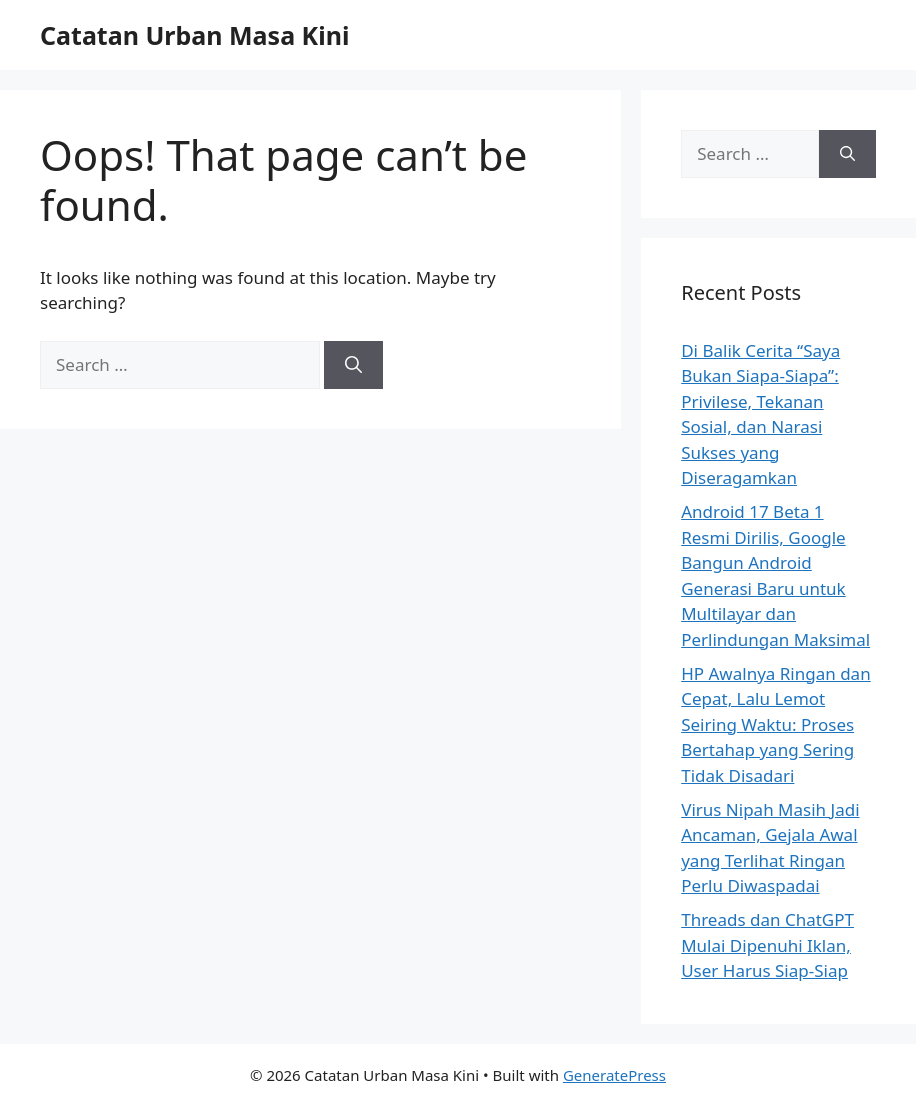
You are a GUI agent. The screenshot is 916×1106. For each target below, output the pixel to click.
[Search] (353, 365)
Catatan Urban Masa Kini (194, 35)
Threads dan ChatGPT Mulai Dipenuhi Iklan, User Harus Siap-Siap (767, 945)
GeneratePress (614, 1075)
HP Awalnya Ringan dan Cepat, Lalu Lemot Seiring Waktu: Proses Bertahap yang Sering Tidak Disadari (775, 724)
